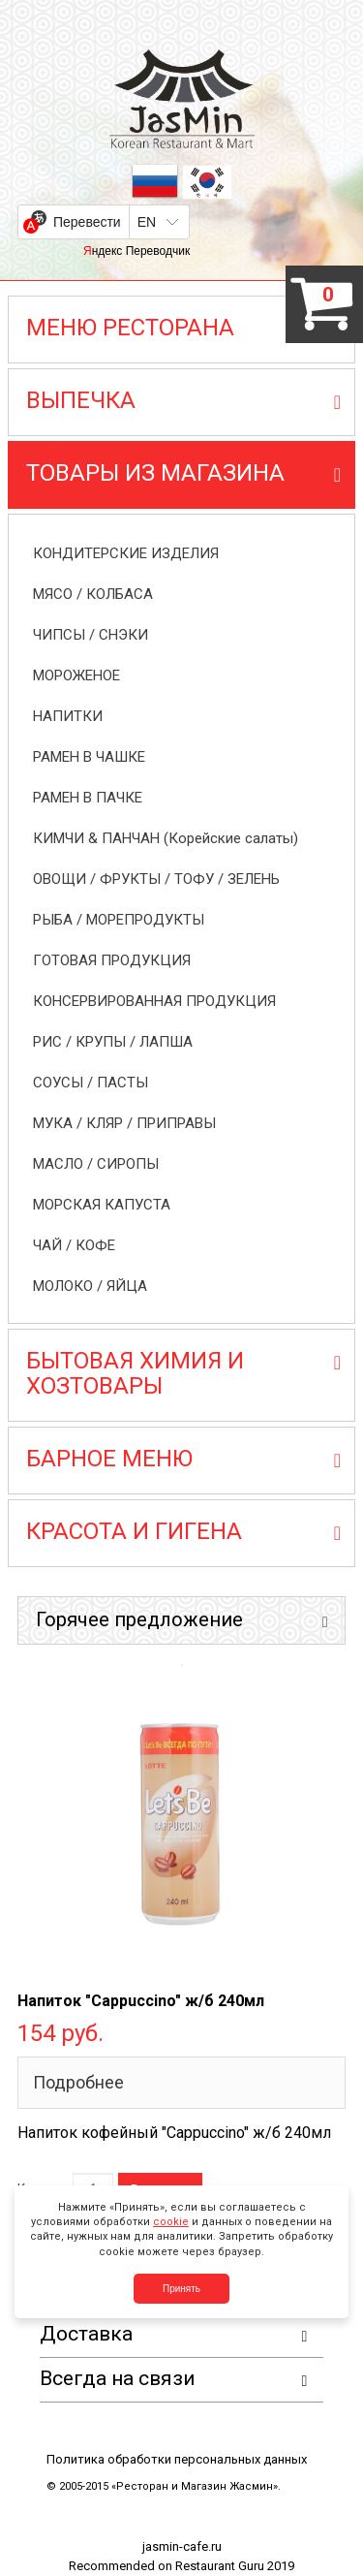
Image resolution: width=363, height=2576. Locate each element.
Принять (181, 2288)
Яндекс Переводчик (136, 251)
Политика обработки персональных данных (176, 2459)
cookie (171, 2221)
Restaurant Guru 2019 (234, 2566)
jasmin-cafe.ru (182, 2546)
